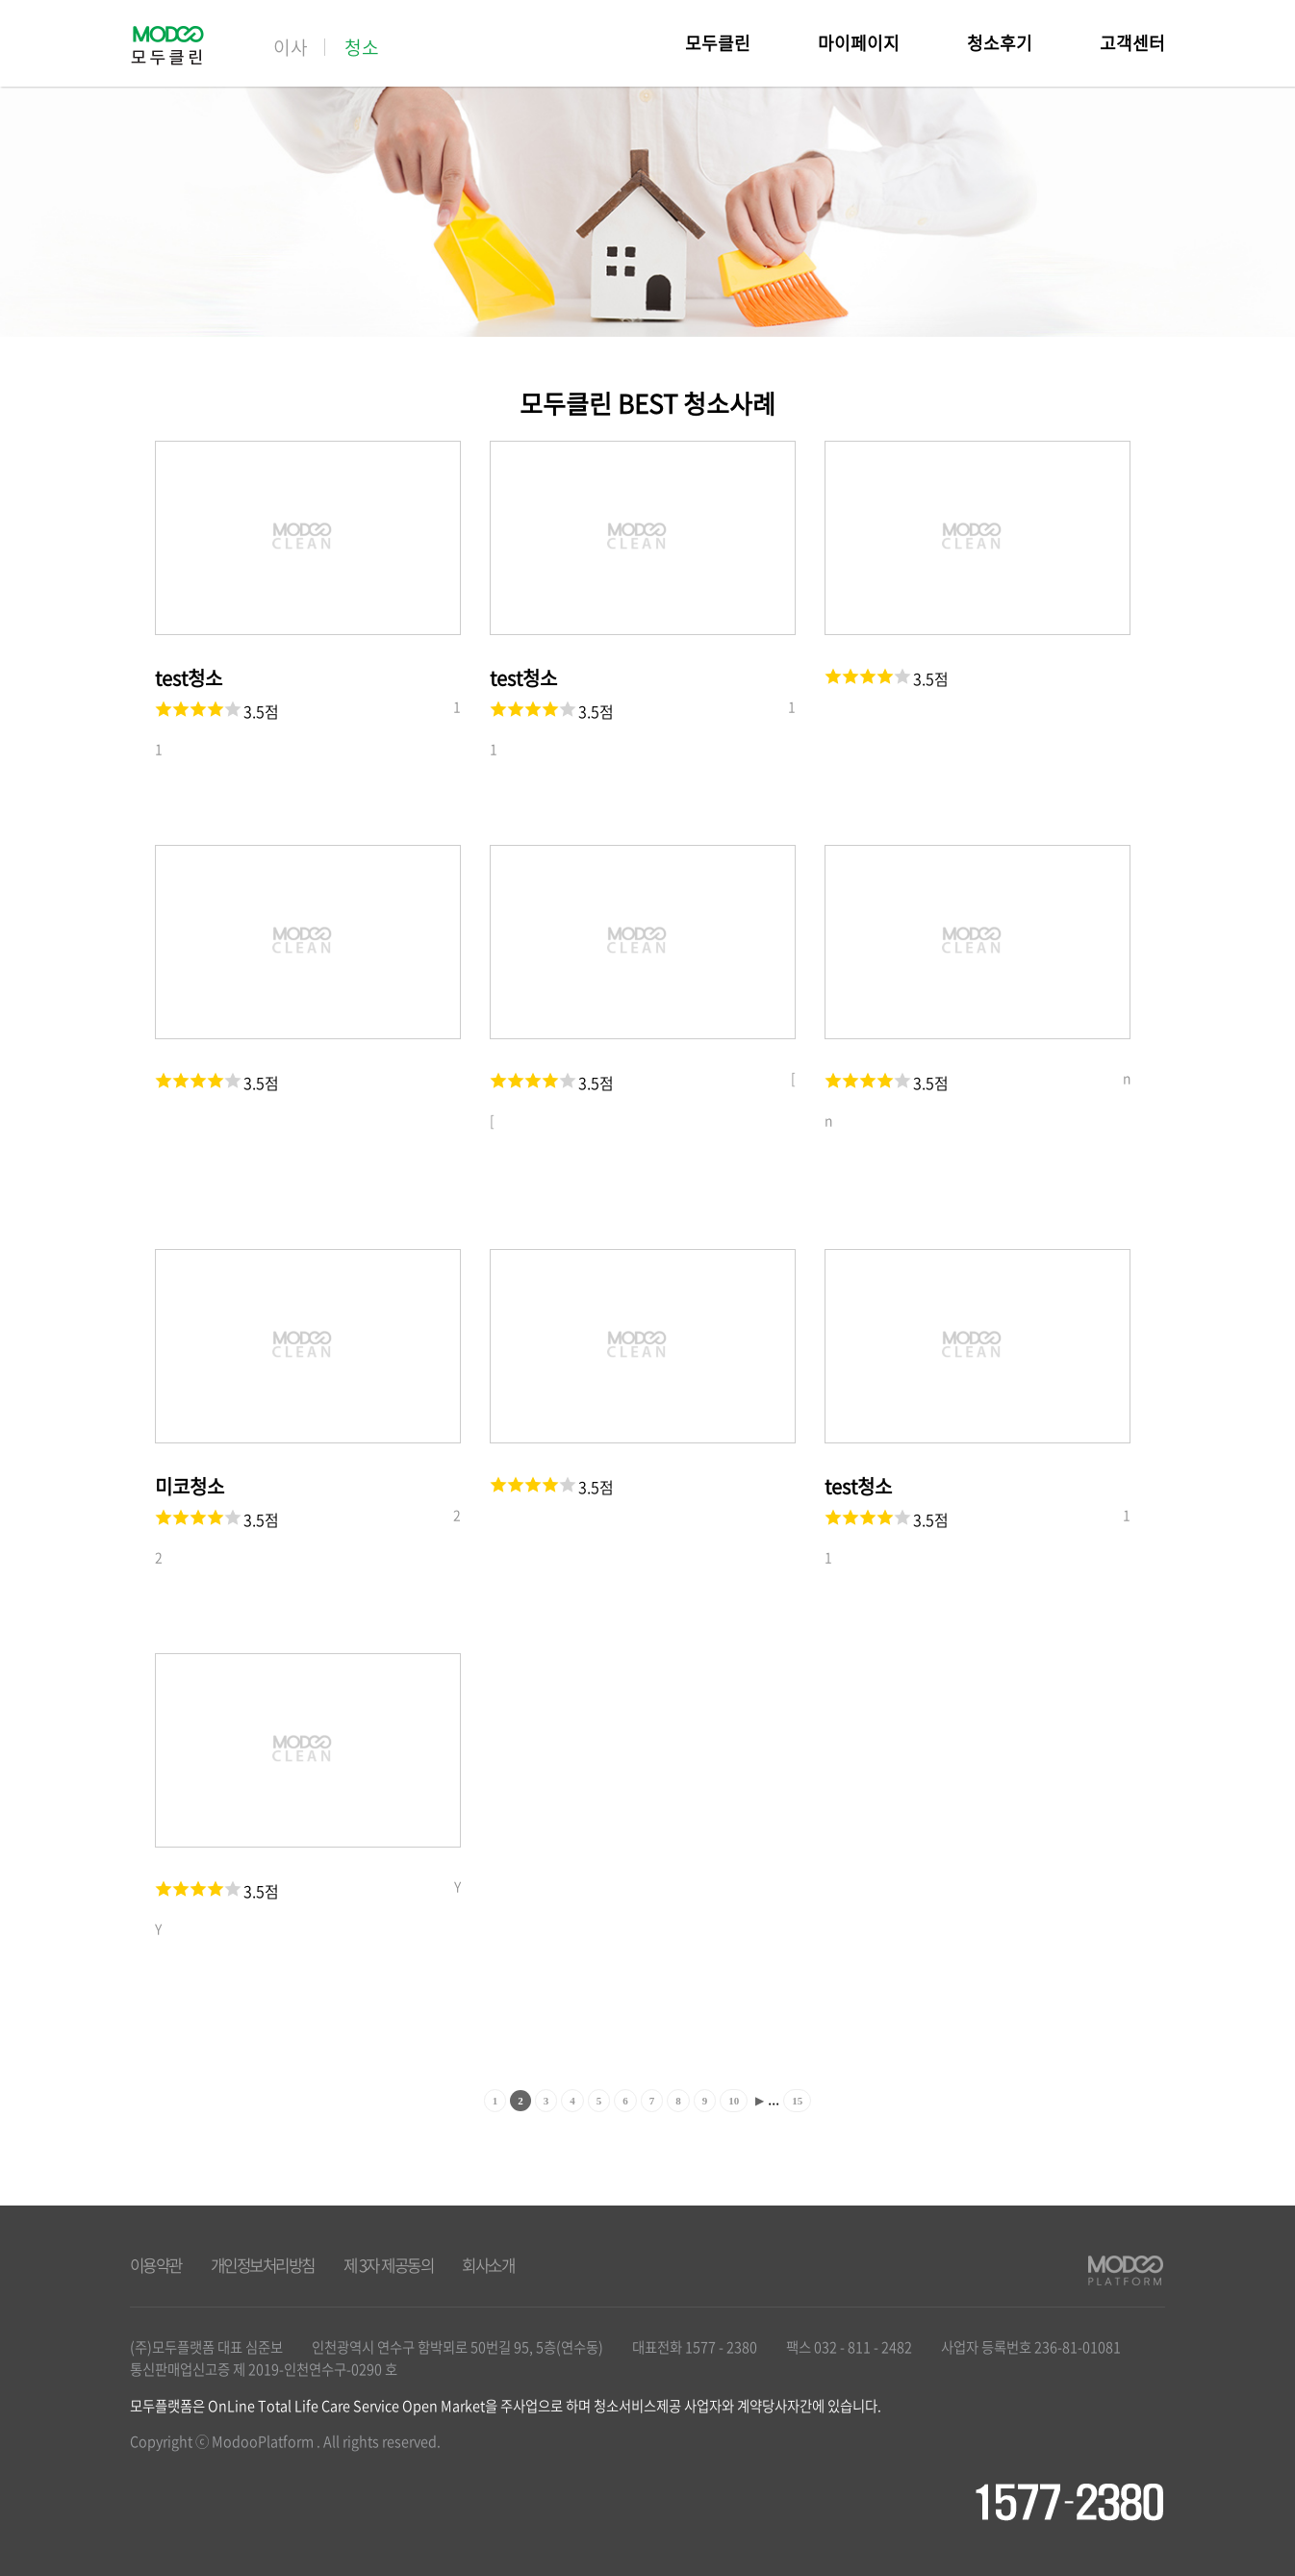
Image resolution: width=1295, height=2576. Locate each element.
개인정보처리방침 (263, 2265)
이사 (290, 47)
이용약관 (156, 2265)
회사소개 (488, 2265)
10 (733, 2100)
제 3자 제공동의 (388, 2265)
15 (797, 2100)
